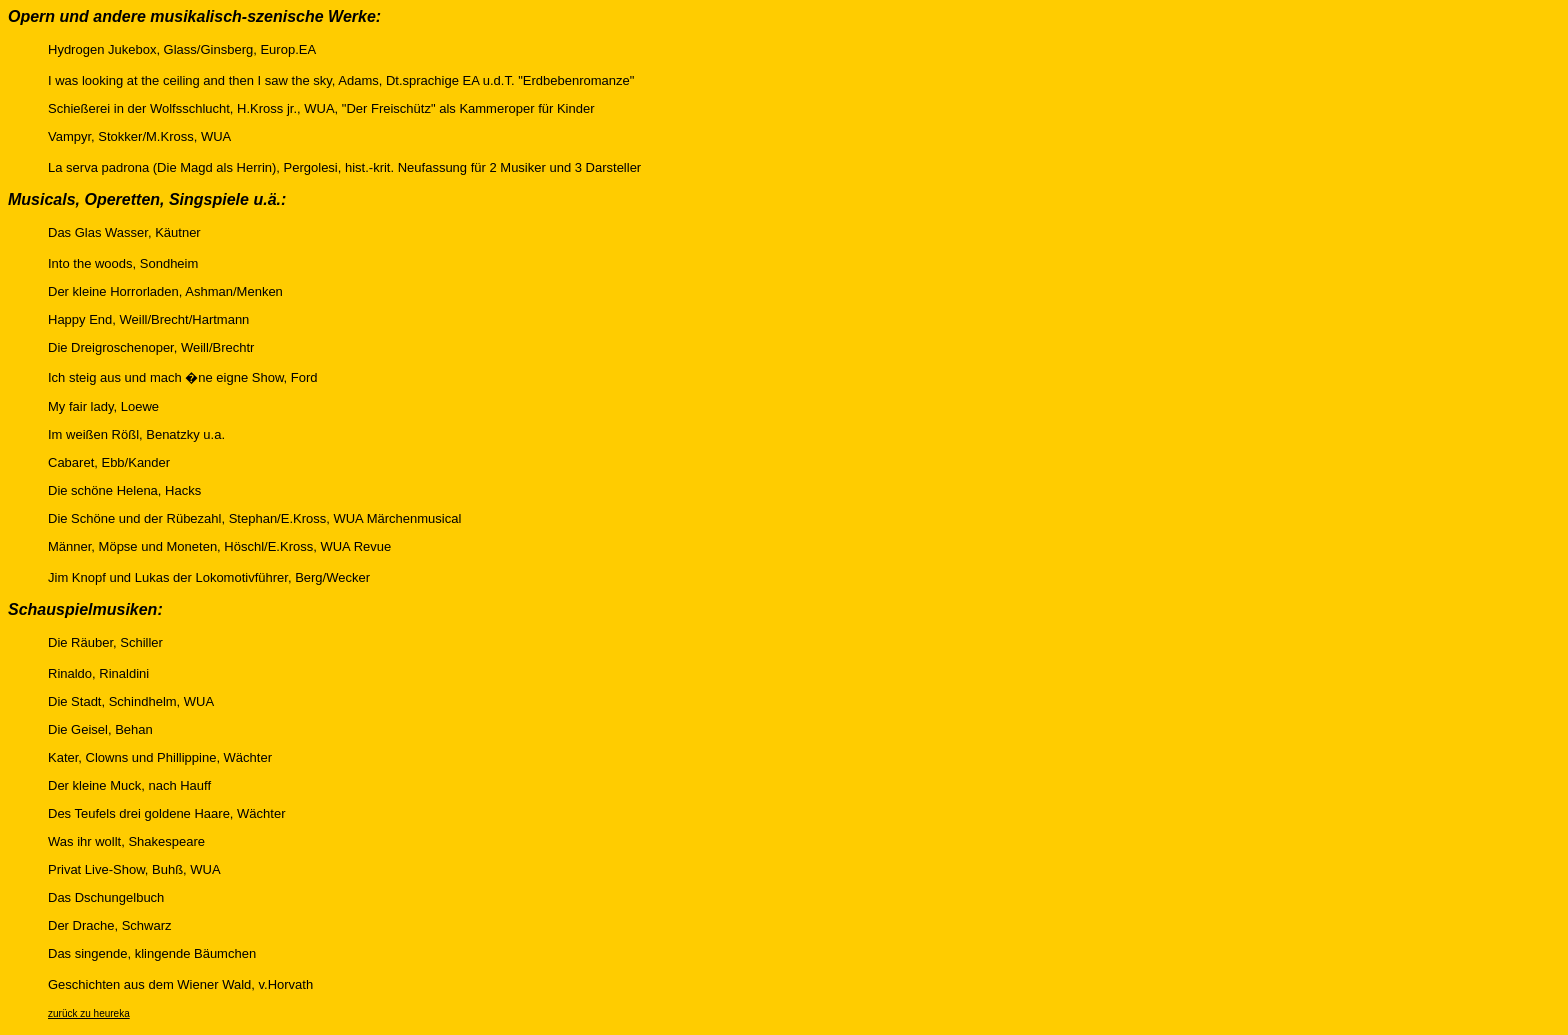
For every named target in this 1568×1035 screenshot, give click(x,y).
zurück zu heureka (89, 1013)
